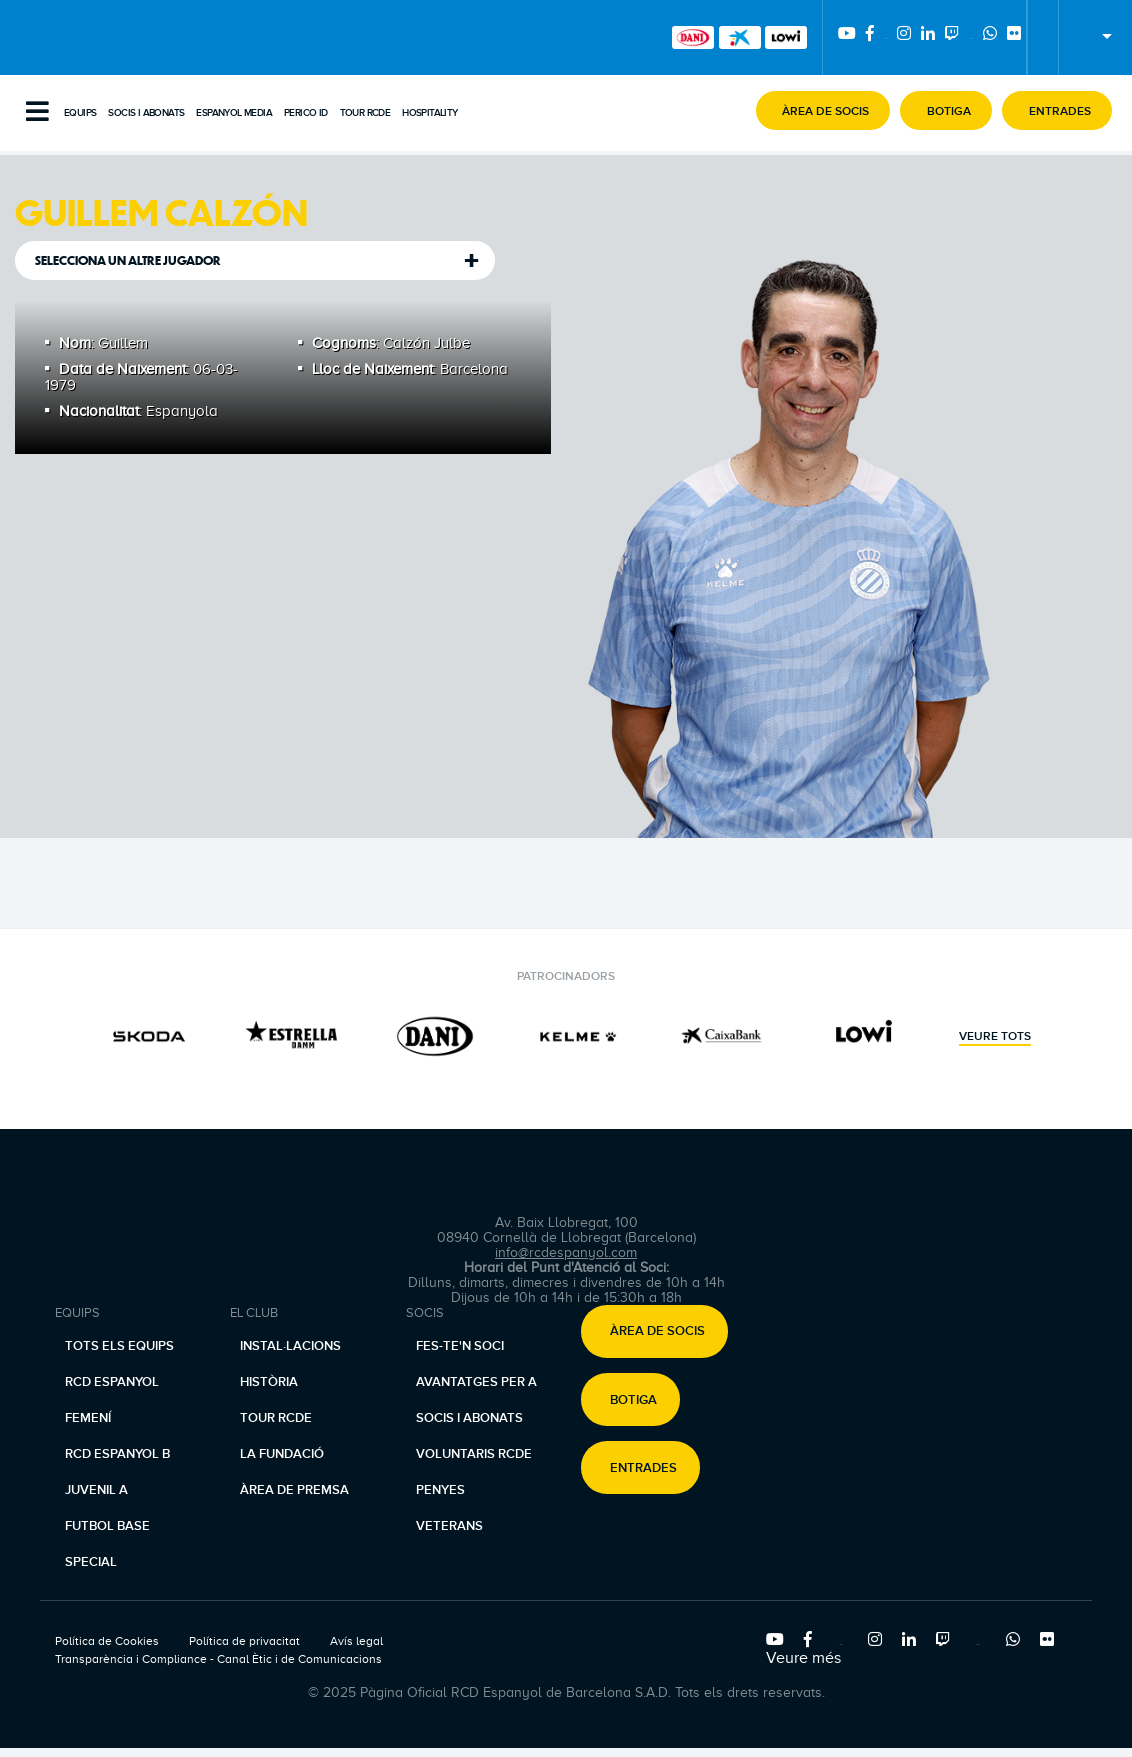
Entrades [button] (643, 1468)
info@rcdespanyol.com (566, 1252)
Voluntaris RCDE (474, 1454)
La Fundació (282, 1454)
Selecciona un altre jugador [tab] (128, 260)
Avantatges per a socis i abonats (476, 1400)
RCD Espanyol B (117, 1454)
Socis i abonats (146, 113)
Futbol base (107, 1526)
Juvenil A (96, 1490)
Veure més (803, 1658)
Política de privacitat (244, 1641)
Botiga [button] (633, 1400)
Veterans (449, 1526)
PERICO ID (306, 113)
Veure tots (995, 1037)
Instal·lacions (290, 1346)
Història (269, 1382)
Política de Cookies (107, 1641)
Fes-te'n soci (460, 1346)
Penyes (440, 1490)
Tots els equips (119, 1346)
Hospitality (429, 113)
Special (91, 1562)
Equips (80, 113)
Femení (88, 1418)
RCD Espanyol (112, 1382)
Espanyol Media (234, 113)
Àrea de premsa (294, 1490)
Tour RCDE (365, 113)
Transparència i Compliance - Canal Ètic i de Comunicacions (218, 1659)
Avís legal (356, 1641)
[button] (823, 110)
